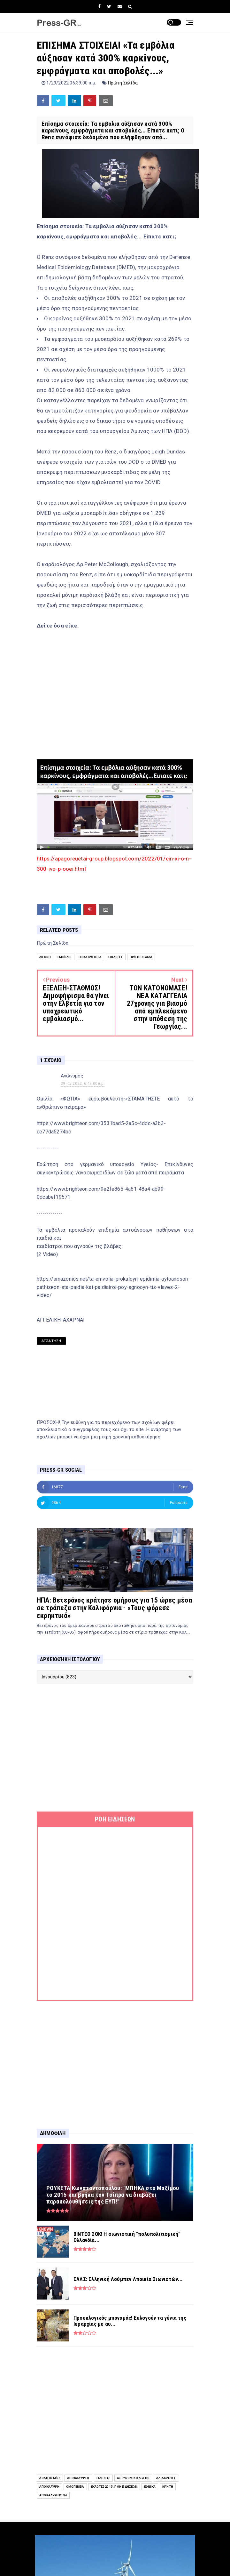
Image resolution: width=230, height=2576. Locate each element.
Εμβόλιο (64, 957)
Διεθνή (45, 957)
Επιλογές (115, 957)
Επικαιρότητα (90, 957)
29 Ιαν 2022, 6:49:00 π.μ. (82, 1083)
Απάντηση (51, 1341)
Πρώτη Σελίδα (123, 82)
